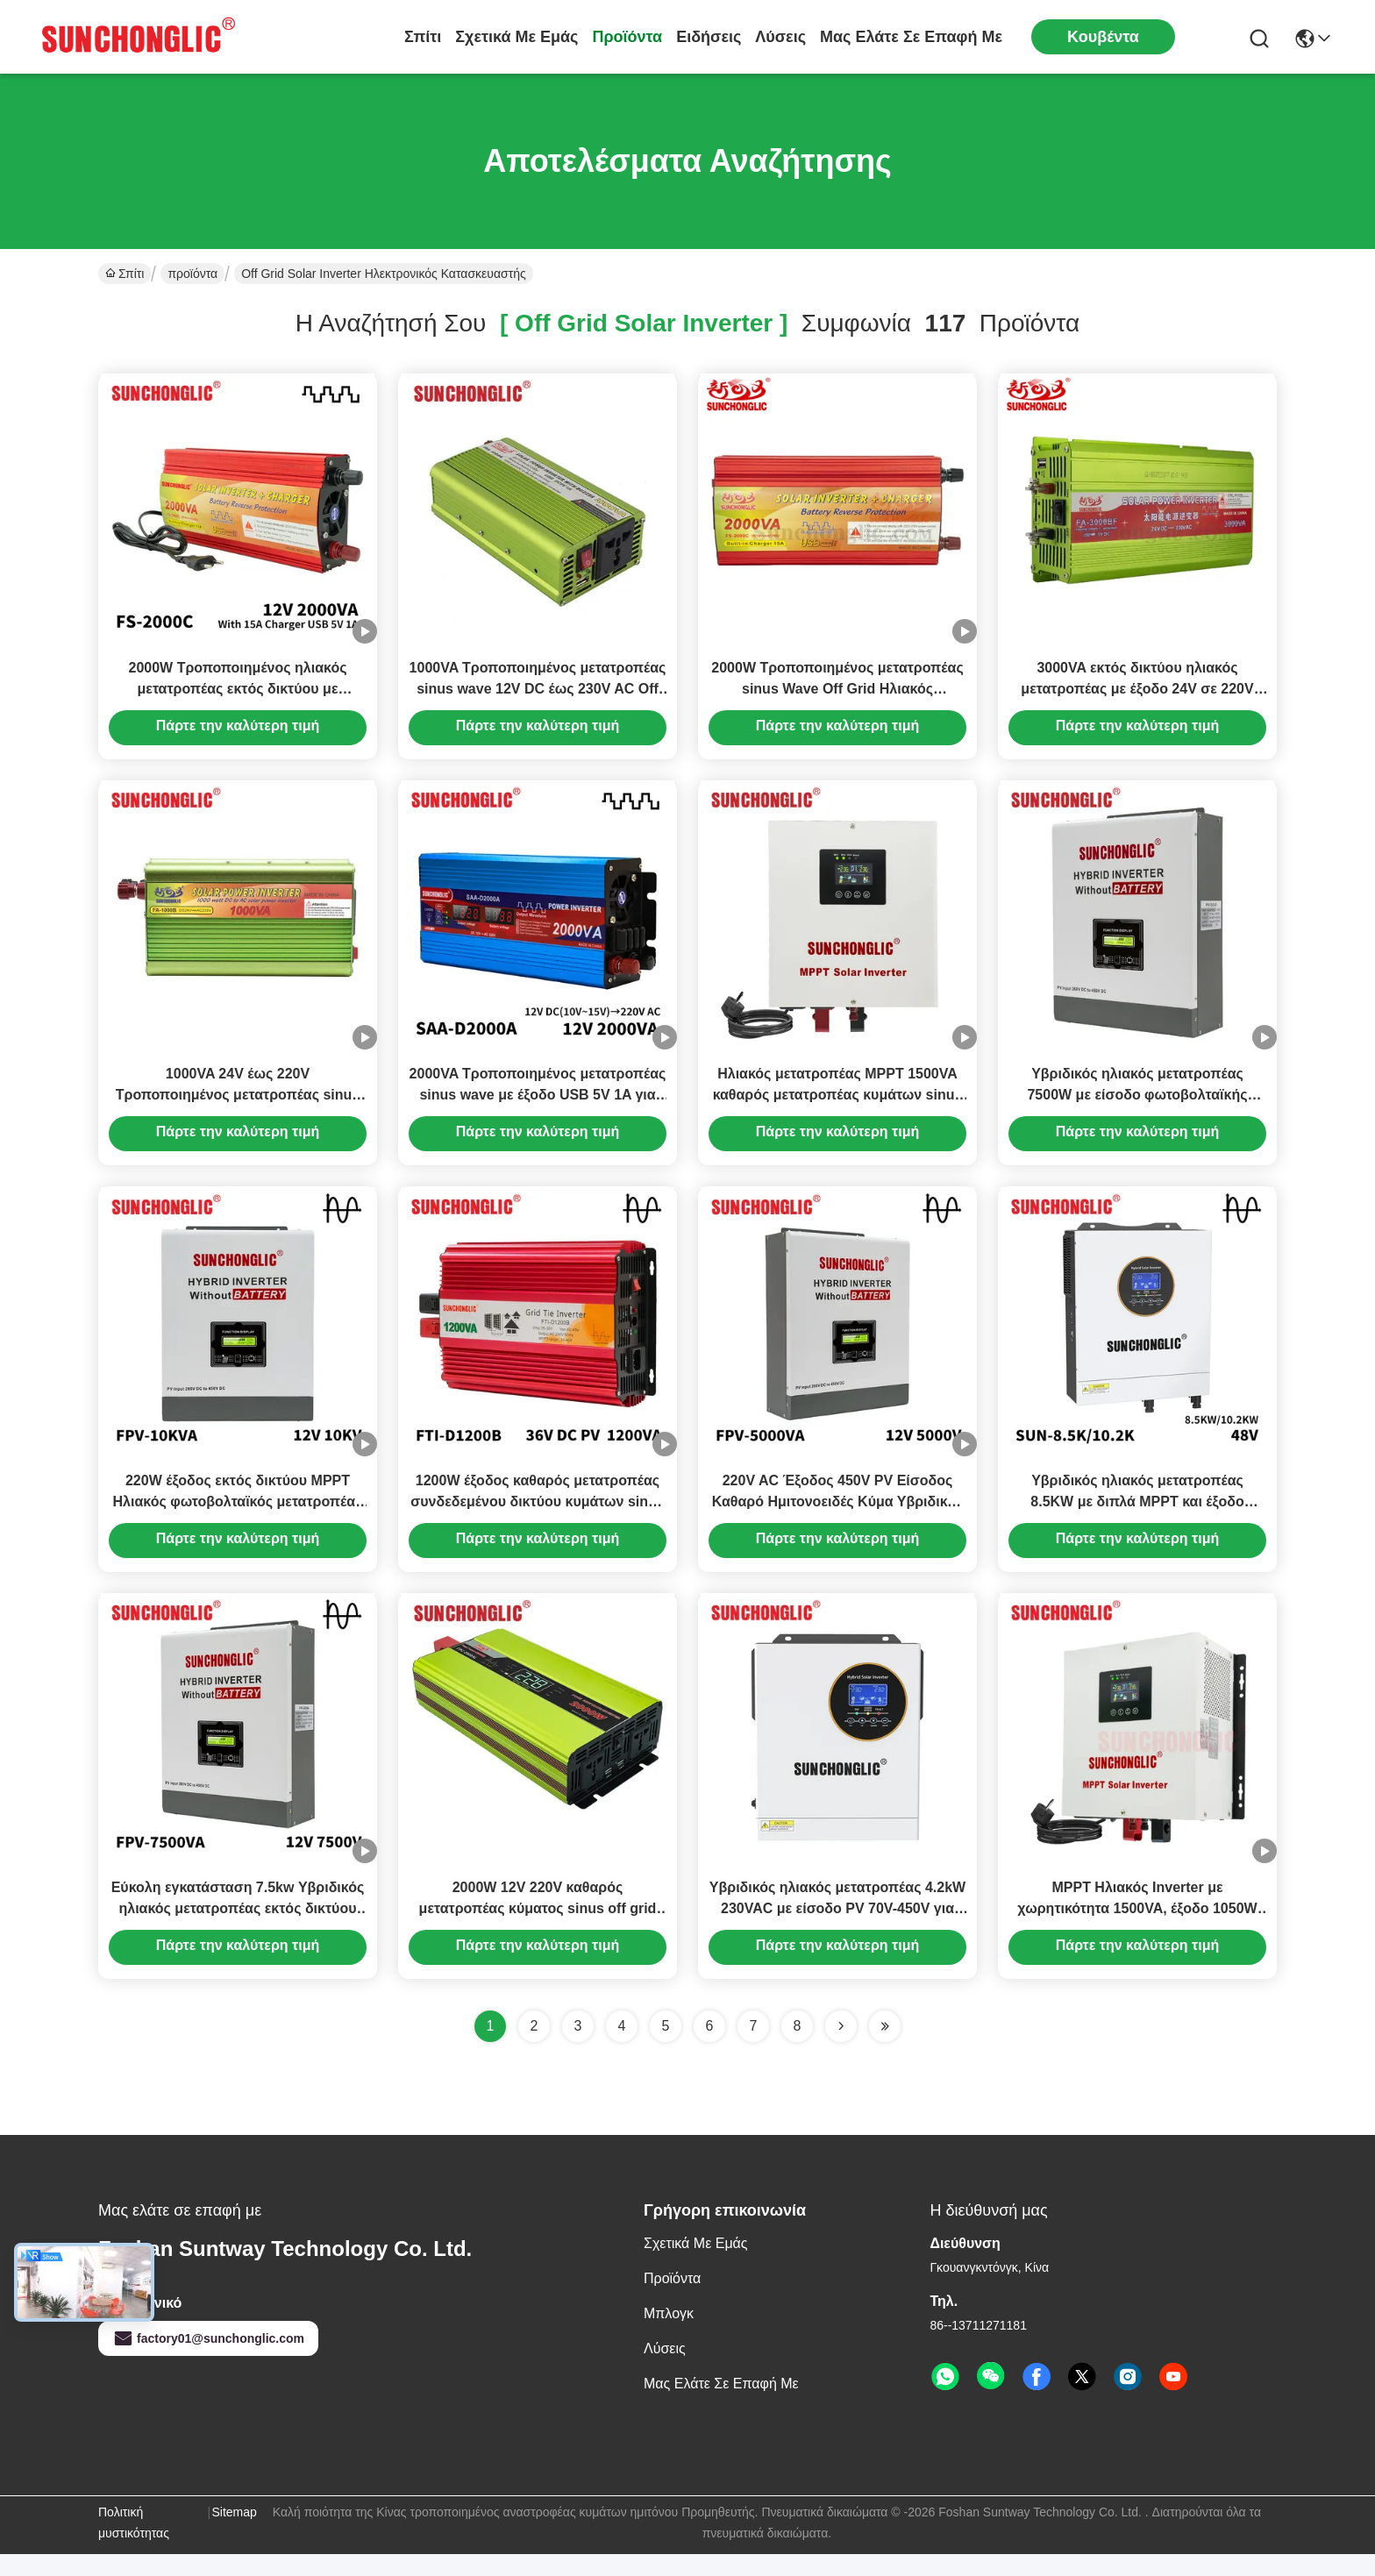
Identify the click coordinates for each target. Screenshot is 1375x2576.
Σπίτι (422, 37)
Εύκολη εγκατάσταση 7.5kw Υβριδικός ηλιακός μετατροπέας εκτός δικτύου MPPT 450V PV (238, 1930)
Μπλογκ (669, 2335)
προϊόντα (627, 37)
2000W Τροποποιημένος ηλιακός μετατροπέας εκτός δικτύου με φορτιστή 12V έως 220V (238, 693)
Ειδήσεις (708, 37)
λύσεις (780, 37)
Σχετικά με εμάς (516, 37)
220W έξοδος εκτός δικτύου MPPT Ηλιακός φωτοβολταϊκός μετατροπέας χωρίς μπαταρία (238, 1518)
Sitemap (233, 2534)
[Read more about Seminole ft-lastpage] (885, 2048)
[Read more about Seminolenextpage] (841, 2048)
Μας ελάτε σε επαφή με (911, 37)
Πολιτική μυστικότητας (133, 2544)
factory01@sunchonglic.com (208, 2360)
